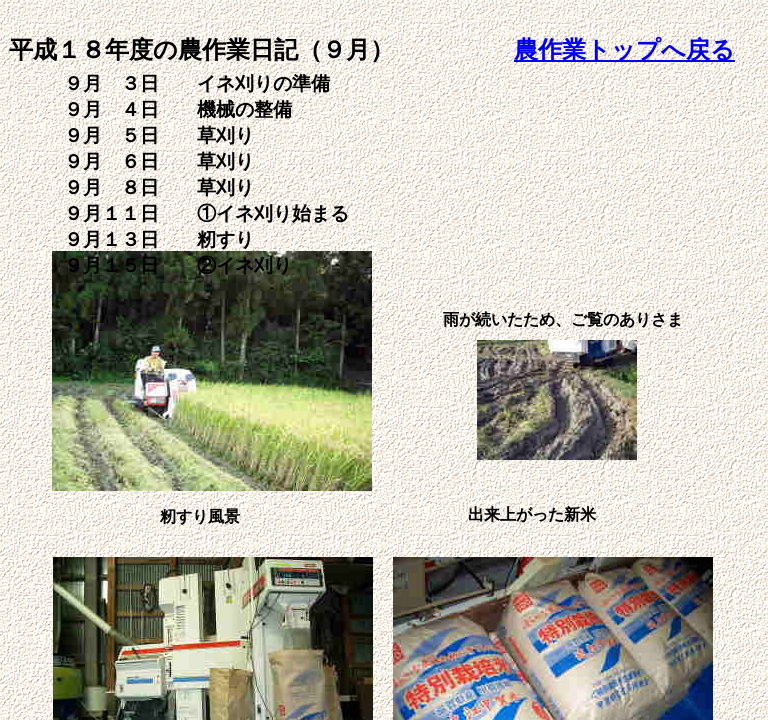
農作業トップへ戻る (624, 50)
